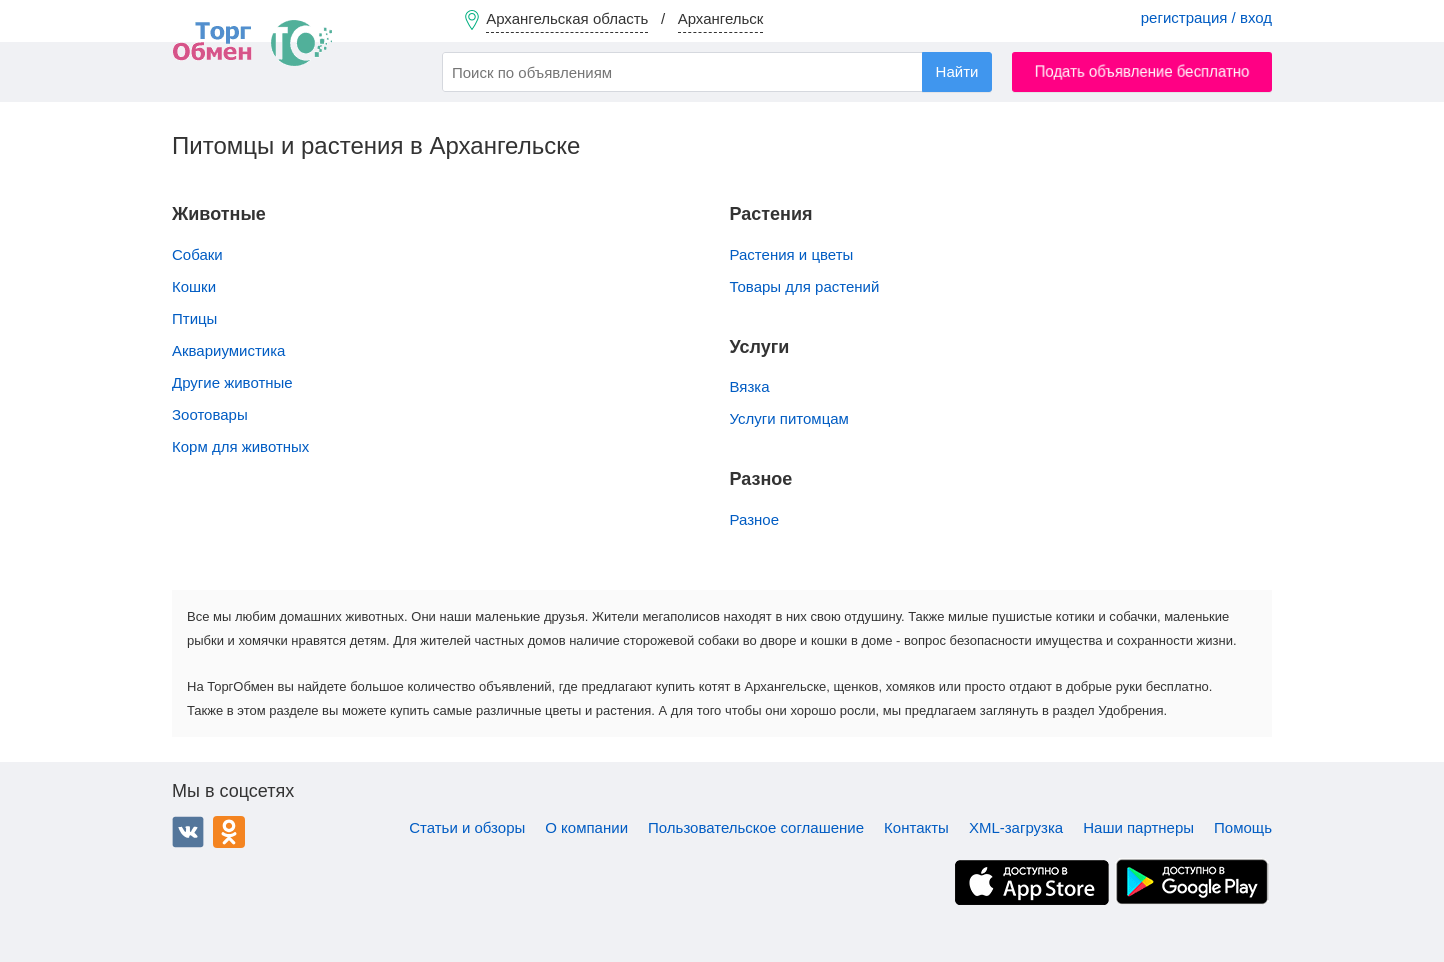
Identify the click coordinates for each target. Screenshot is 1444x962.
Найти (957, 71)
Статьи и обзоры (467, 827)
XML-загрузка (1016, 827)
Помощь (1243, 827)
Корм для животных (240, 446)
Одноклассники (229, 832)
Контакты (916, 827)
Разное (755, 519)
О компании (586, 827)
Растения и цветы (792, 254)
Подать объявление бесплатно (1142, 71)
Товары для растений (805, 286)
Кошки (194, 286)
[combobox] (717, 72)
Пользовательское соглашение (756, 827)
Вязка (750, 386)
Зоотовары (210, 414)
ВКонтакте (188, 832)
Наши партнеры (1138, 827)
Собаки (197, 254)
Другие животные (232, 382)
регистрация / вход (1206, 17)
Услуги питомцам (789, 418)
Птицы (194, 318)
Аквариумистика (228, 350)
